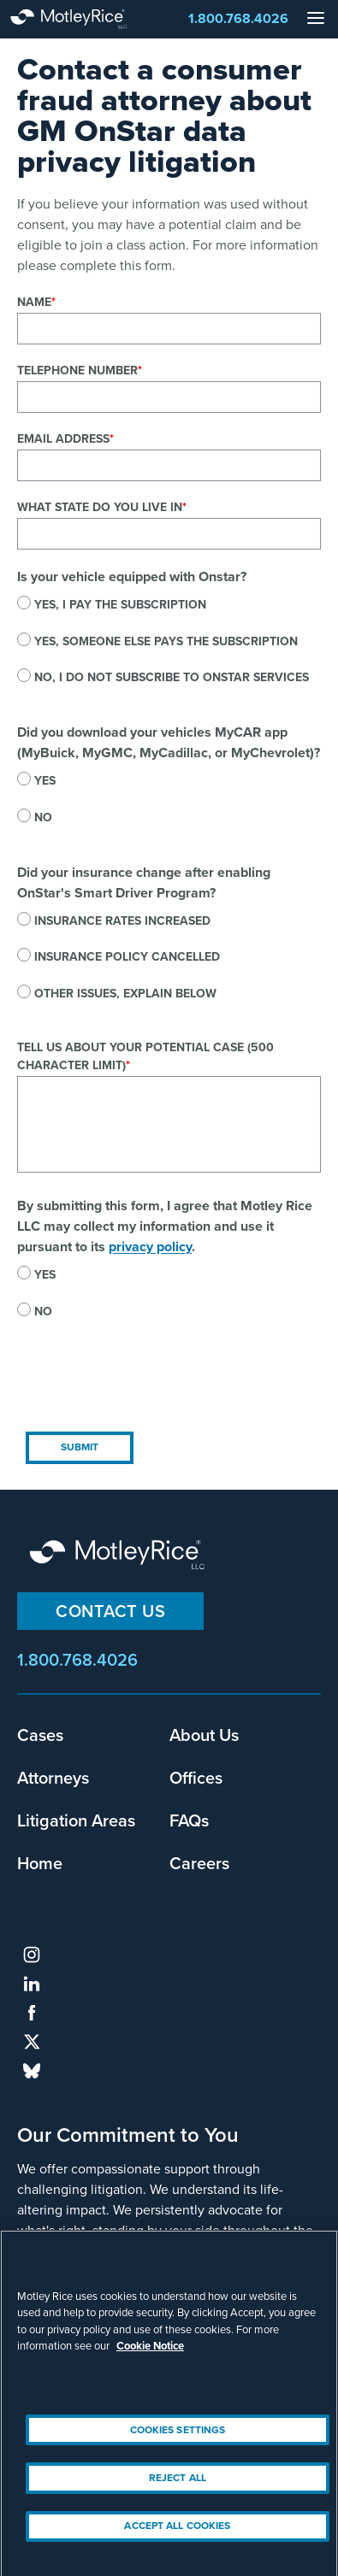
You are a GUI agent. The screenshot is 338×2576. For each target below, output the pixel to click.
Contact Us (110, 1610)
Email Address (63, 439)
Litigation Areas (76, 1820)
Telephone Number (77, 370)
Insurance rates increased (122, 921)
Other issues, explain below (125, 994)
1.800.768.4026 (238, 18)
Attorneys (53, 1777)
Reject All (177, 2487)
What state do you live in (99, 507)
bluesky (31, 2070)
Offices (195, 1777)
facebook (31, 2012)
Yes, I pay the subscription (120, 605)
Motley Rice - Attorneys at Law (86, 19)
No (43, 817)
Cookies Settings (178, 2439)
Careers (199, 1862)
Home (39, 1862)
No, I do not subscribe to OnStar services (171, 677)
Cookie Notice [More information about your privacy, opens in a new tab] (150, 2356)
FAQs (189, 1820)
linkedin (31, 1983)
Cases (40, 1734)
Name (34, 302)
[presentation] (147, 1389)
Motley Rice (119, 1556)
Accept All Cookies (177, 2536)
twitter (31, 2041)
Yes (45, 781)
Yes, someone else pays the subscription (166, 641)
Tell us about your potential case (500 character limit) (145, 1056)
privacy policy (150, 1246)
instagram (31, 1954)
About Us (204, 1734)
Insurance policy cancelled (127, 957)
